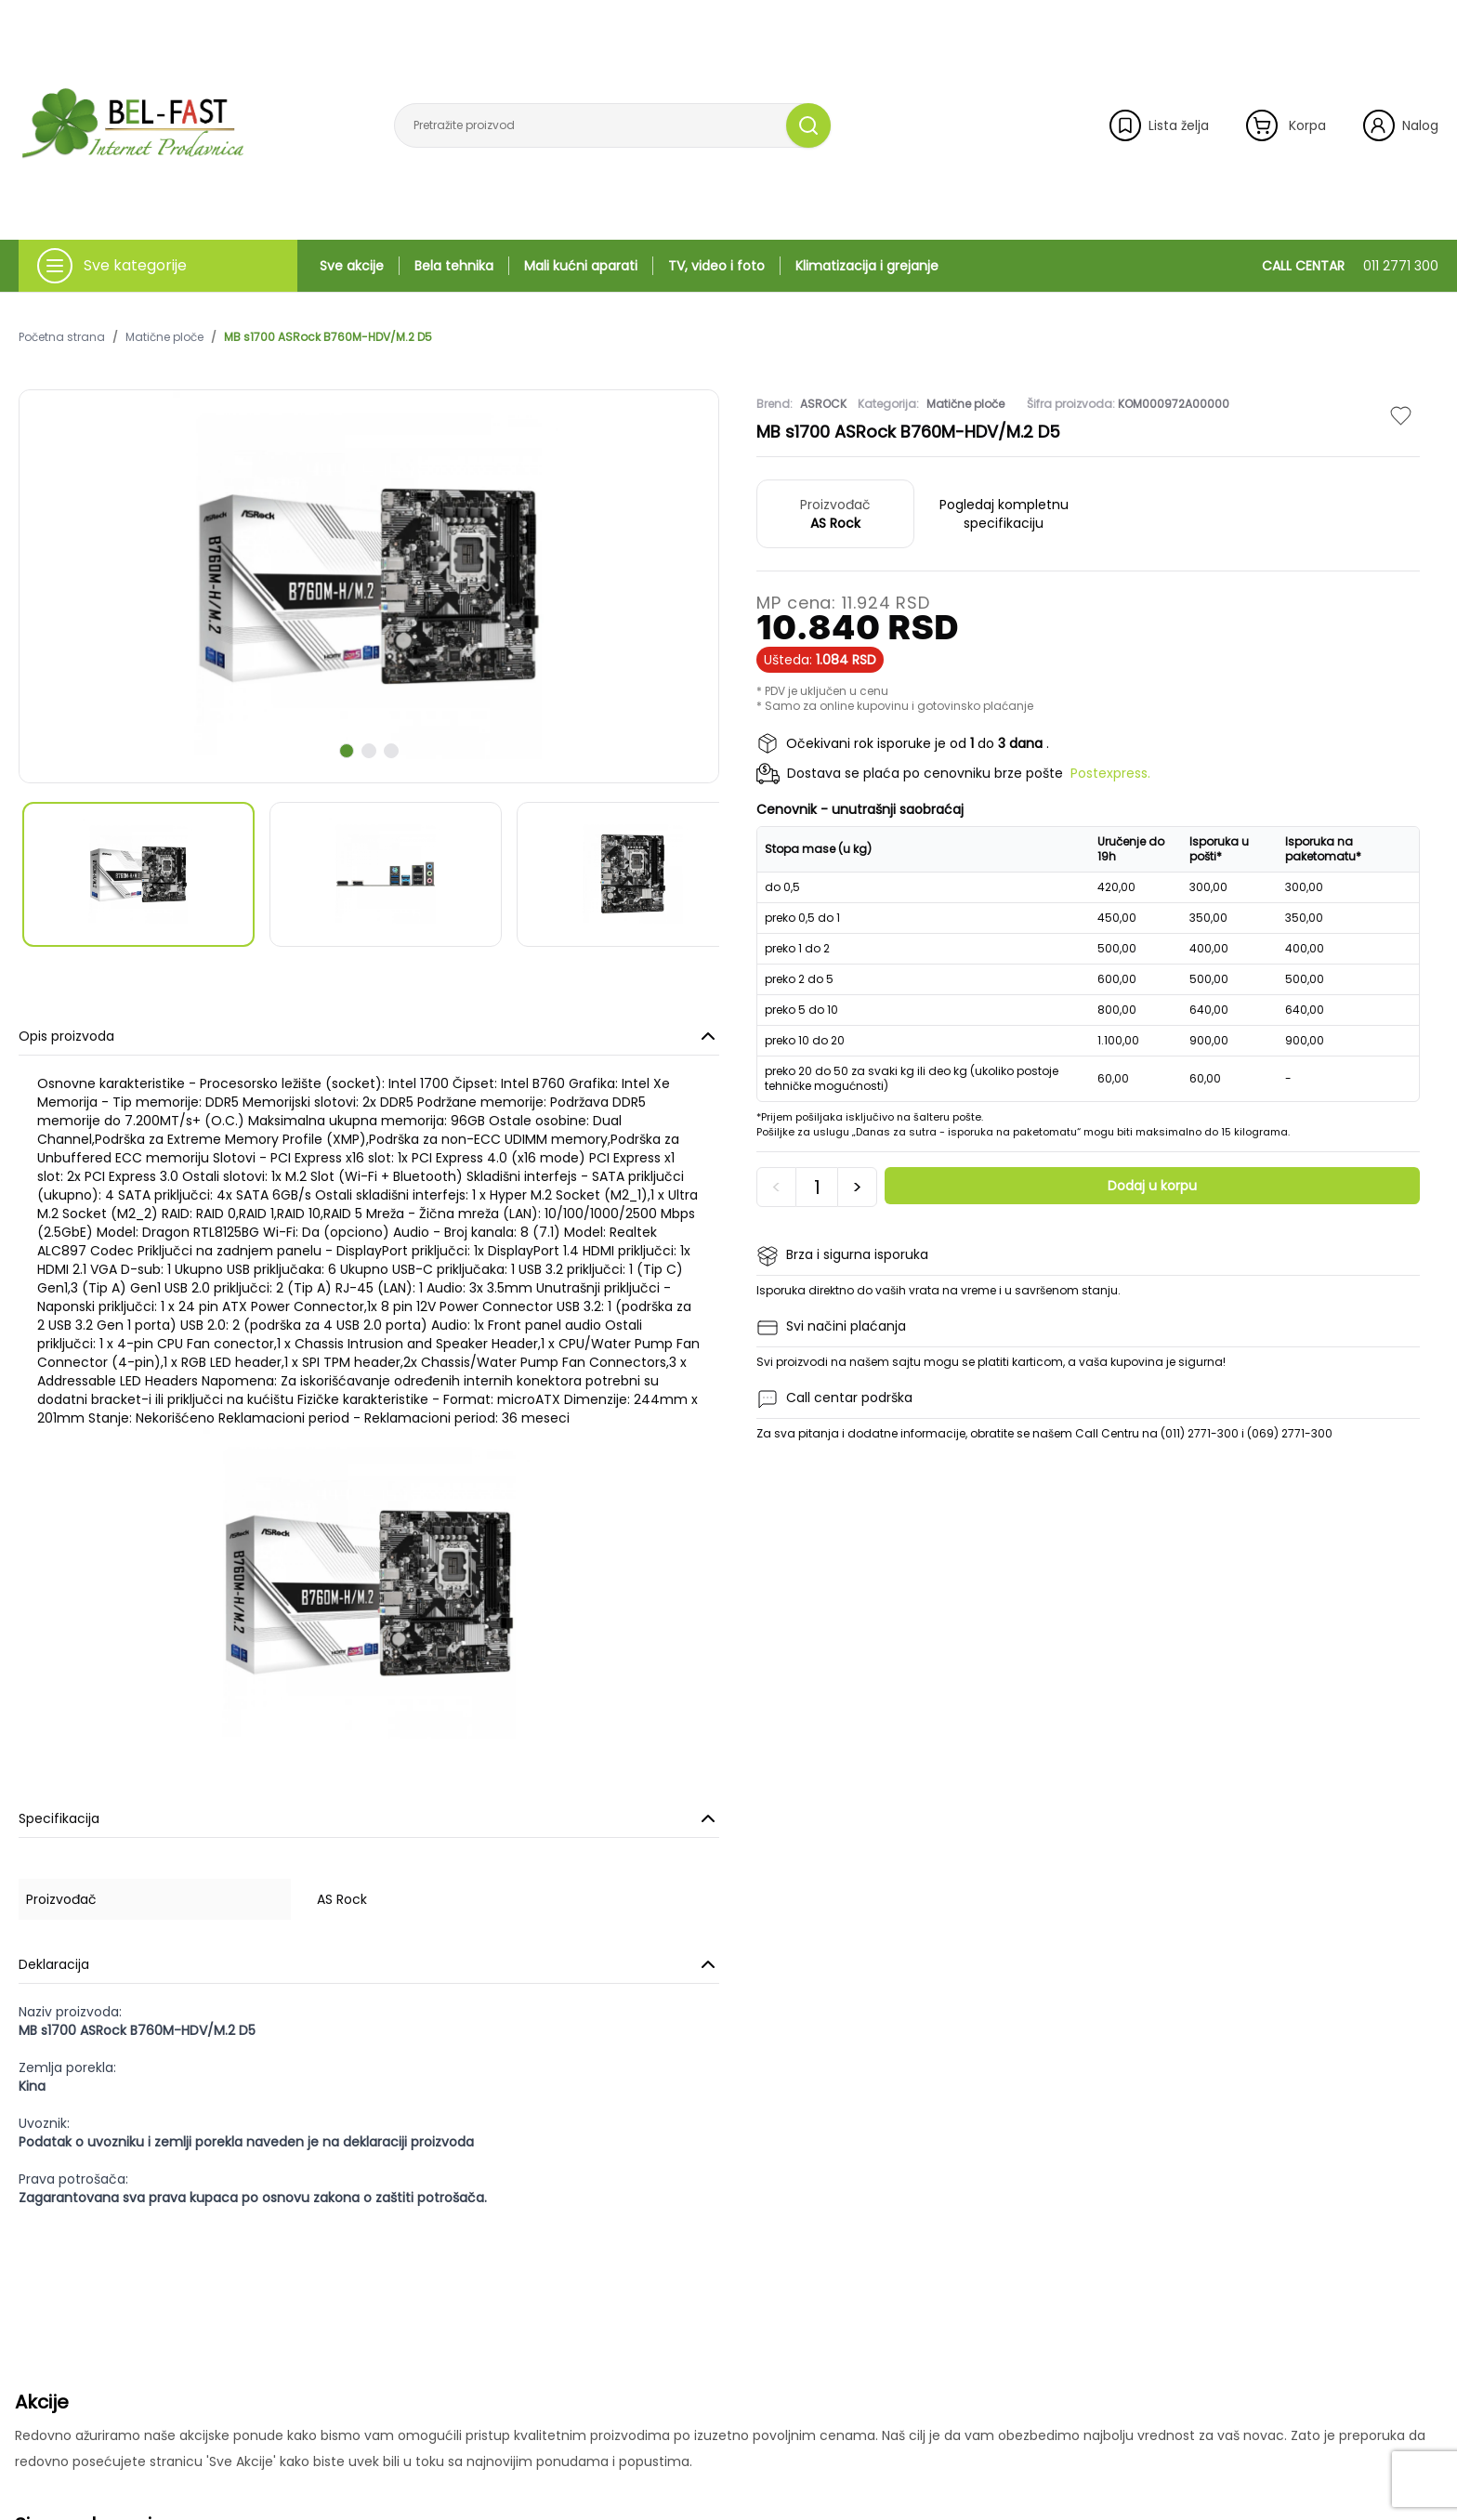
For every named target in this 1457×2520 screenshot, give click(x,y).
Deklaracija (369, 1964)
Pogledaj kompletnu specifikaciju (1004, 513)
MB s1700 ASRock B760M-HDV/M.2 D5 (328, 337)
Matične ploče (164, 337)
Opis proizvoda (369, 1036)
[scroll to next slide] (346, 750)
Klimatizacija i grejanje (867, 265)
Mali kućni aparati (580, 265)
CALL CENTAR (1350, 265)
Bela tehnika (453, 265)
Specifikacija (369, 1818)
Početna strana (62, 337)
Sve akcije (352, 265)
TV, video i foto (716, 265)
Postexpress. (1110, 773)
